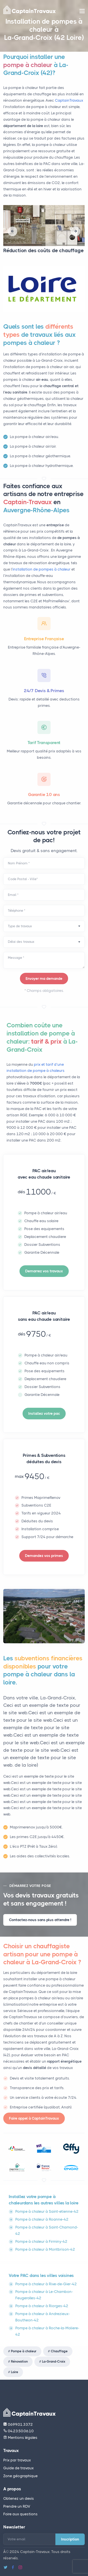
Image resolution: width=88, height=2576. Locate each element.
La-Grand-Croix (53, 2361)
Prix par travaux (17, 2460)
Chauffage (59, 2351)
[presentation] (12, 231)
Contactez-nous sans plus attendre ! (40, 1920)
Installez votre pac (44, 1413)
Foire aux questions (20, 2514)
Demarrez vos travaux (44, 1271)
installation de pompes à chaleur (41, 569)
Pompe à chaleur (24, 2351)
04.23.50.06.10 (18, 2431)
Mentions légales (20, 2437)
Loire (14, 2372)
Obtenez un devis (18, 2498)
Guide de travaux (18, 2468)
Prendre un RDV (16, 2506)
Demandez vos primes (44, 1555)
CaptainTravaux (69, 100)
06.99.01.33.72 (18, 2424)
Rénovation (19, 2361)
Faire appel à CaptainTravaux (34, 2118)
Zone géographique (20, 2476)
